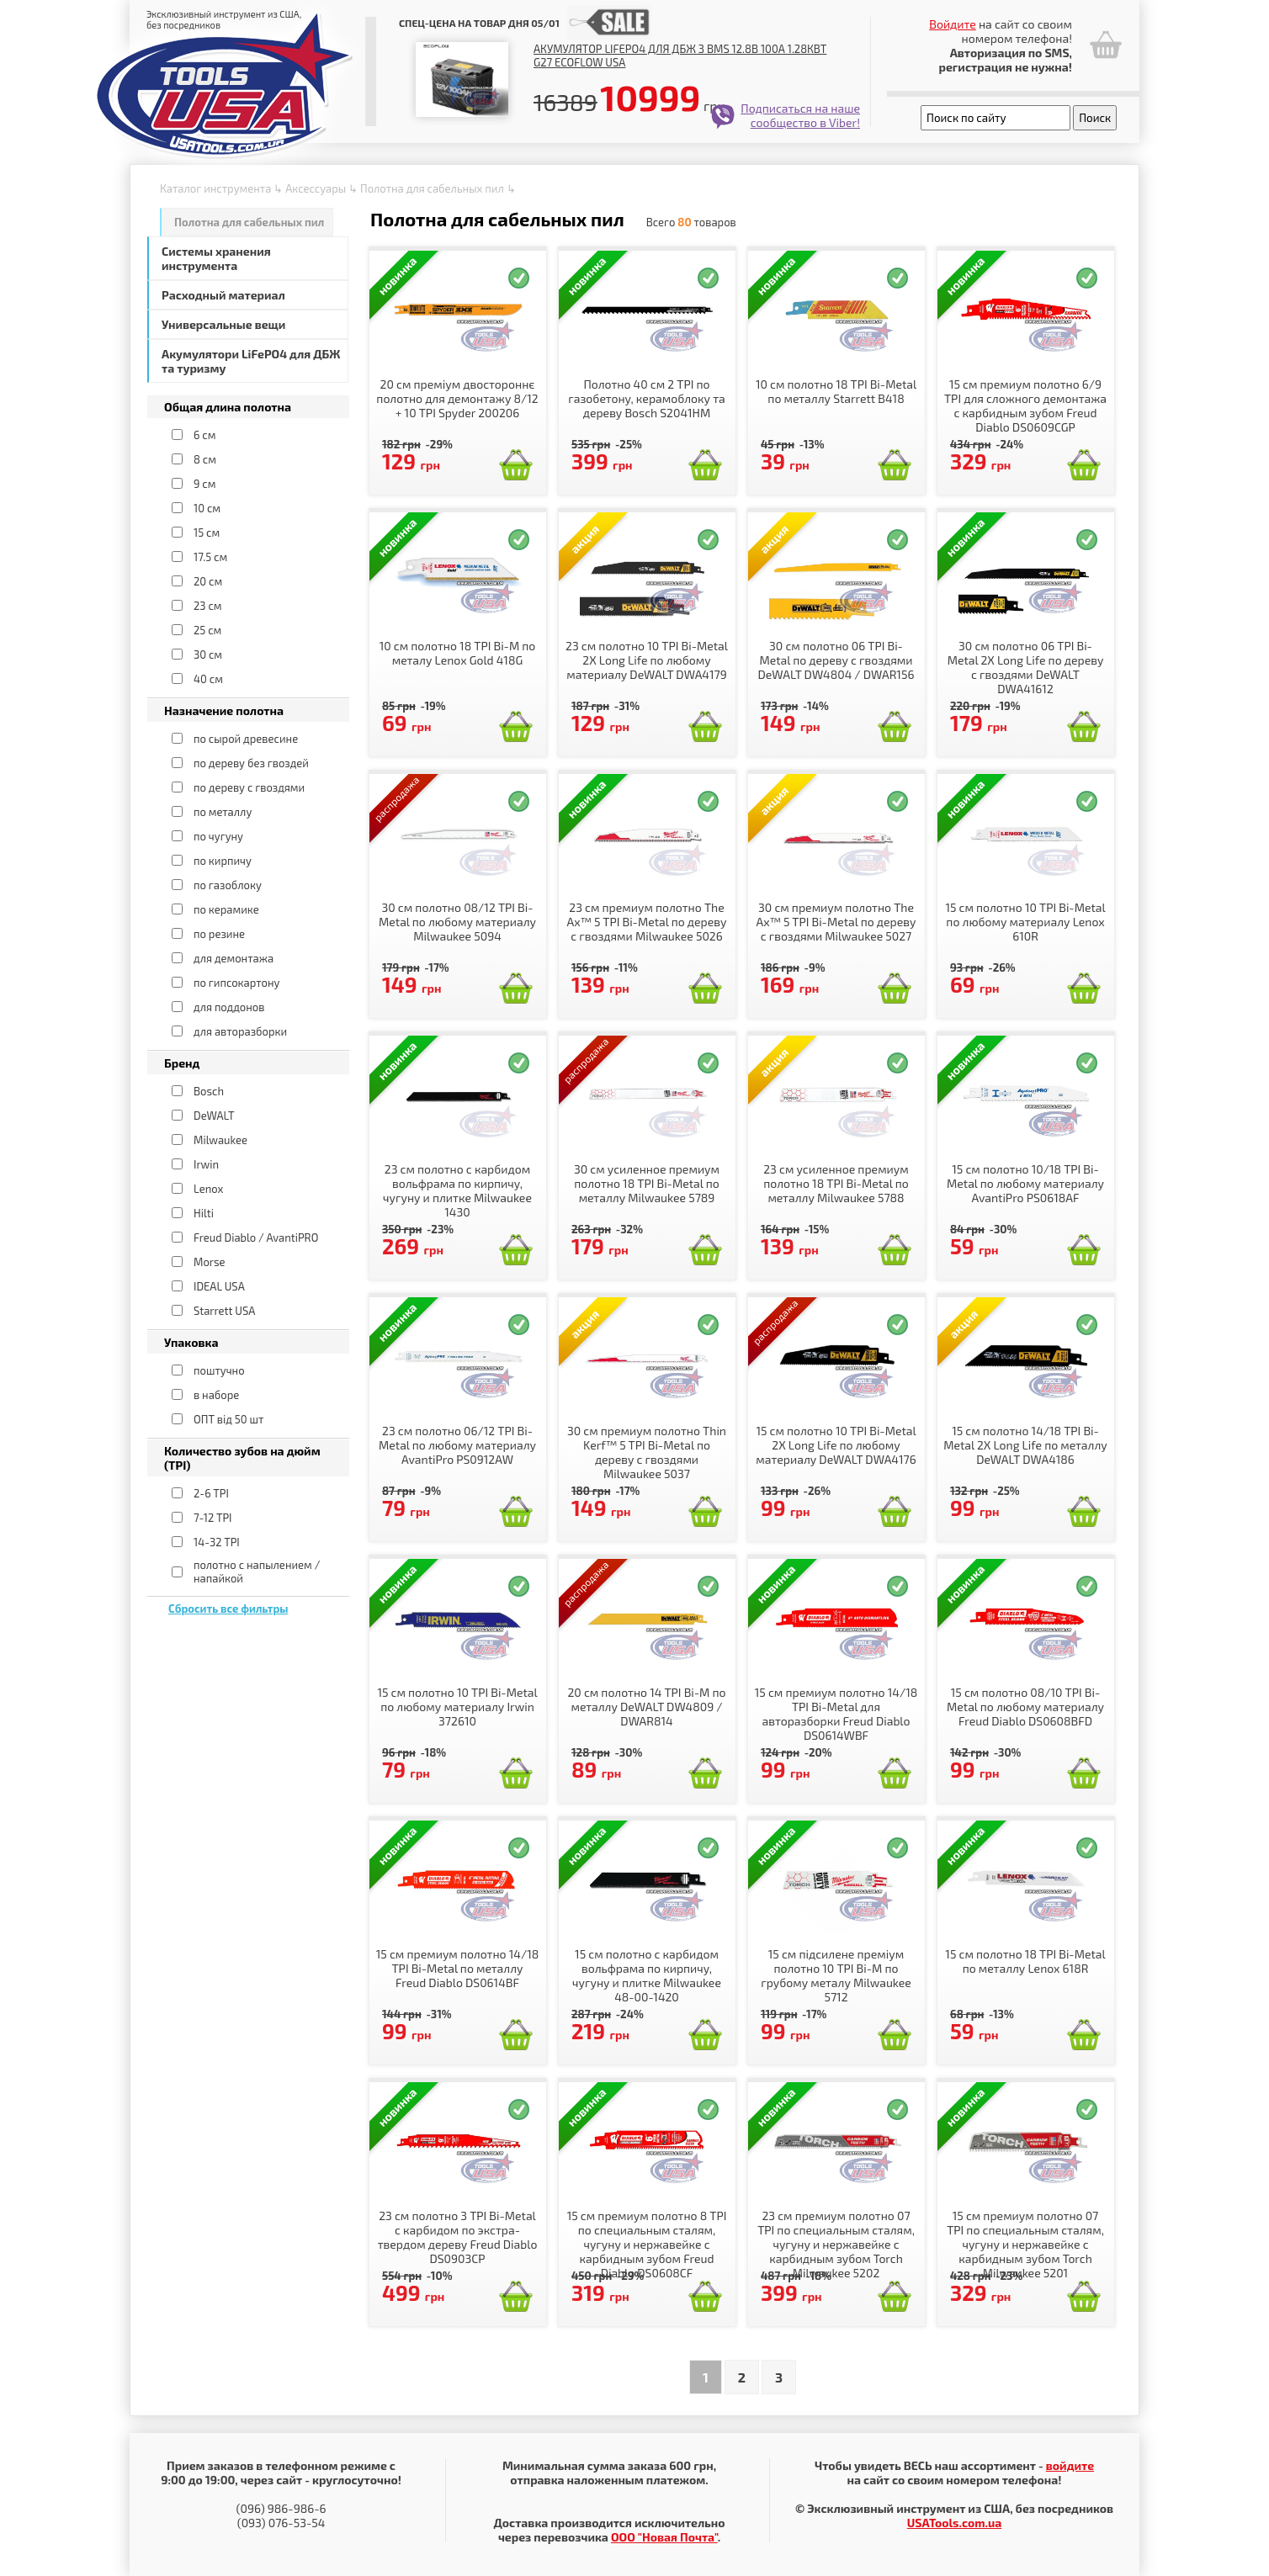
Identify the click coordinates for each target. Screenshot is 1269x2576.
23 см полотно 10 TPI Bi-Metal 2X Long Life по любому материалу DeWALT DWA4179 (646, 660)
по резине (219, 934)
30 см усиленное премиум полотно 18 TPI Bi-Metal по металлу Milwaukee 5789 (646, 1183)
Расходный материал (223, 295)
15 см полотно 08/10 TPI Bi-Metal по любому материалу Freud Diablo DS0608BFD (1025, 1706)
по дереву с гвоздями (249, 787)
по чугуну (218, 836)
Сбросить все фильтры (228, 1608)
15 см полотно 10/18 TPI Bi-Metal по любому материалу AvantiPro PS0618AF (1025, 1183)
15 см (207, 532)
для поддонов (229, 1007)
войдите (1070, 2465)
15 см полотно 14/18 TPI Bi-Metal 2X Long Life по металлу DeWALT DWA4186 (1025, 1444)
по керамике (226, 909)
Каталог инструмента (215, 188)
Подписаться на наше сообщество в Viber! (800, 115)
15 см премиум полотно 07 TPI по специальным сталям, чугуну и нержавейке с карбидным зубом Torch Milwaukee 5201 (1025, 2244)
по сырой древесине (246, 738)
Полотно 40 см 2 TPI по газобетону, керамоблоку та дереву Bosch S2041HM (646, 398)
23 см (208, 605)
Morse (210, 1262)
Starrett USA (224, 1310)
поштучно (219, 1370)
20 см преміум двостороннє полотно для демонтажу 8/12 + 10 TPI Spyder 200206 (457, 398)
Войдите (952, 24)
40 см (208, 679)
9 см (204, 483)
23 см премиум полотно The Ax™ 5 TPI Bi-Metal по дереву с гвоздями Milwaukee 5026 (647, 921)
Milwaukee (220, 1140)
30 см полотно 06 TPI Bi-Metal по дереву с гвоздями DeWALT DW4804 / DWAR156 (836, 660)
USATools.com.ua (954, 2522)
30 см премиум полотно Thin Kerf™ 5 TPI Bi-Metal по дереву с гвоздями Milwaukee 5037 (646, 1452)
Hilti (204, 1213)
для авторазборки (240, 1031)
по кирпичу (223, 860)
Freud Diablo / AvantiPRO (256, 1237)
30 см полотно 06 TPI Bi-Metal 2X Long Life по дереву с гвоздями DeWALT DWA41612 (1026, 667)
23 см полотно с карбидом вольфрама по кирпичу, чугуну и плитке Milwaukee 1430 (457, 1190)
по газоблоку (228, 885)
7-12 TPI (213, 1517)
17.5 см (210, 557)
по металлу (223, 812)
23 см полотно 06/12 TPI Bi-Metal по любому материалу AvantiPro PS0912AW (457, 1444)
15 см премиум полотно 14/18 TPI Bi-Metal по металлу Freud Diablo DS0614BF (457, 1968)
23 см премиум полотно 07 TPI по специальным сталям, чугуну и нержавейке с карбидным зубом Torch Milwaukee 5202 (836, 2244)
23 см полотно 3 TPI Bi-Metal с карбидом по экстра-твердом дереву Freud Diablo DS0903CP (458, 2237)
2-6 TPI (211, 1493)
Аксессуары (315, 188)
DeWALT (214, 1115)
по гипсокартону (237, 982)
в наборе (216, 1395)
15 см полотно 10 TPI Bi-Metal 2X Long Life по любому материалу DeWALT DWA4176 (836, 1444)
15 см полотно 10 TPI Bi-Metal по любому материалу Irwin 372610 (457, 1706)
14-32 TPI (217, 1542)
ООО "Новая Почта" (664, 2537)
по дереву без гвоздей (251, 763)
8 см (205, 459)
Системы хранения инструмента (216, 258)
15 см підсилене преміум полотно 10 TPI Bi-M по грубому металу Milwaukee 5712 (836, 1975)
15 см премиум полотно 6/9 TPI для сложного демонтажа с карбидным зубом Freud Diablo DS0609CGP (1025, 405)
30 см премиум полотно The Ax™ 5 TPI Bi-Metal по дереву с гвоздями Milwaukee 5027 (836, 921)
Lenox (208, 1188)
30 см (208, 654)
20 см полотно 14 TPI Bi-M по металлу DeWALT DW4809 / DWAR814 (646, 1706)
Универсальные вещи (223, 324)
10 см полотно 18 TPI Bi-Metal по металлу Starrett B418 (836, 391)
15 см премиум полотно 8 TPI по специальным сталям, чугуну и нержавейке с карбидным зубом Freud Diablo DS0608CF (647, 2244)
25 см (207, 630)
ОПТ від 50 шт (228, 1419)
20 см (208, 581)
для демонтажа (233, 958)
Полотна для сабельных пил (432, 188)
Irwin (206, 1164)
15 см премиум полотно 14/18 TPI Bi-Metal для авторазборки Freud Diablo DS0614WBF (836, 1713)
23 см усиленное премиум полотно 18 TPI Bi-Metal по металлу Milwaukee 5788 (836, 1183)
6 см (204, 435)
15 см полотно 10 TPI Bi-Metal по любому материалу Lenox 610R (1025, 921)
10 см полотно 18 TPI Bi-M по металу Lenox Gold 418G (458, 653)
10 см (207, 508)
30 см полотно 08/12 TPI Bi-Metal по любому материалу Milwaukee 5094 (457, 921)
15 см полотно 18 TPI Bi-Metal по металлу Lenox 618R (1025, 1961)
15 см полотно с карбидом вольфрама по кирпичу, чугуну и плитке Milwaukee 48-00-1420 (646, 1975)
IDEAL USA (219, 1286)
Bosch (209, 1091)
